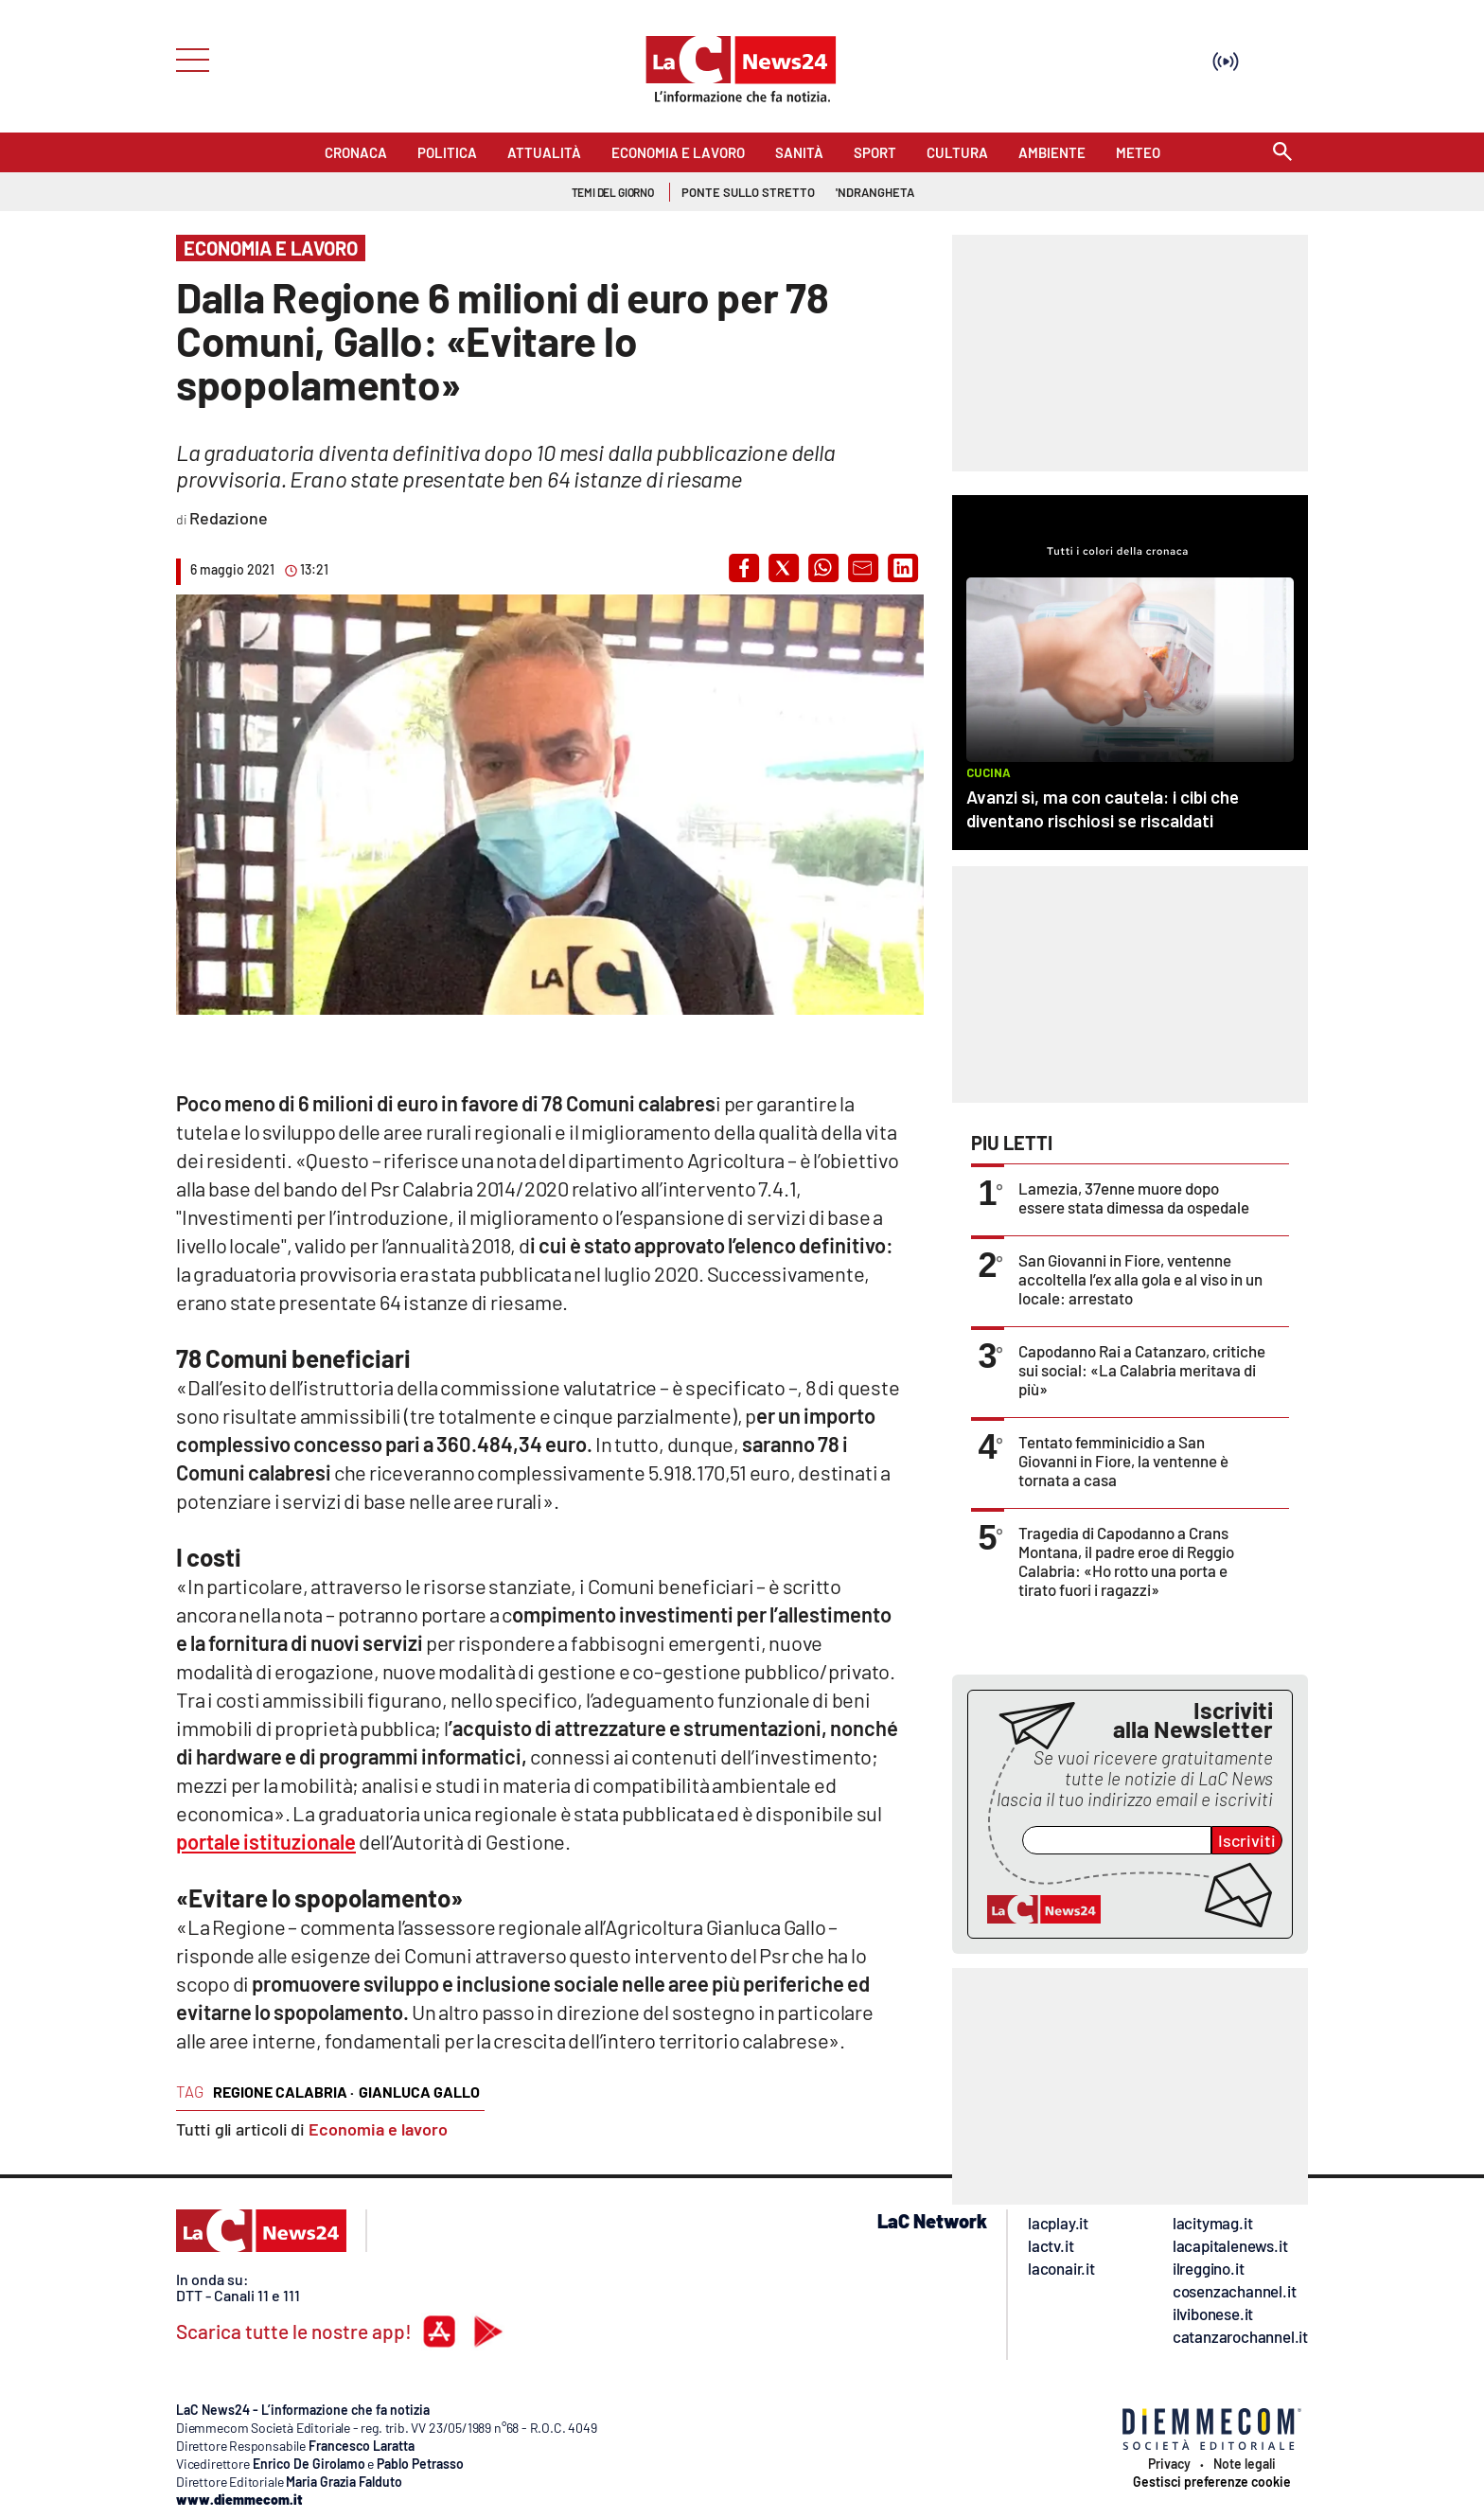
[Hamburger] (187, 58)
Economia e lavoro (378, 2129)
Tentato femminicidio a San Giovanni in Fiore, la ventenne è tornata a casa (1123, 1460)
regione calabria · (283, 2092)
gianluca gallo (419, 2092)
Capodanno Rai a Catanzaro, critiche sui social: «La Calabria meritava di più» (1141, 1369)
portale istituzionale (266, 1841)
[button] (744, 568)
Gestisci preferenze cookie (1212, 2482)
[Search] (1282, 153)
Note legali (1244, 2464)
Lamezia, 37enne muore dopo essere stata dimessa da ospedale (1133, 1197)
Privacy (1169, 2464)
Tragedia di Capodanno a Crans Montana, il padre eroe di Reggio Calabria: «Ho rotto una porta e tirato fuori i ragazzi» (1126, 1561)
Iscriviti (1247, 1840)
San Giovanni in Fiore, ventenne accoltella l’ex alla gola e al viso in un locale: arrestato (1140, 1278)
